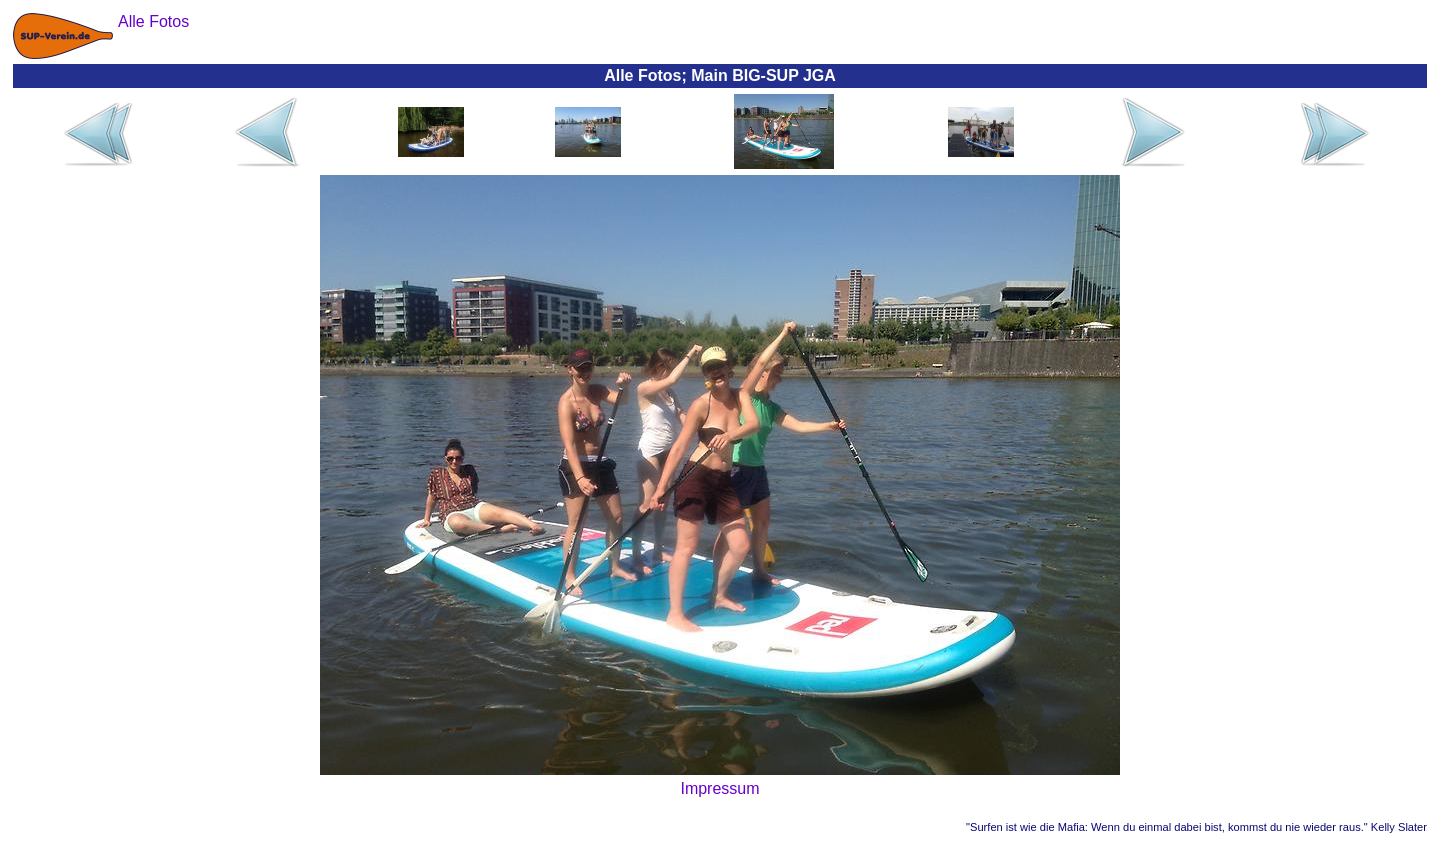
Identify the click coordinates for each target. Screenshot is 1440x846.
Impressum (719, 788)
